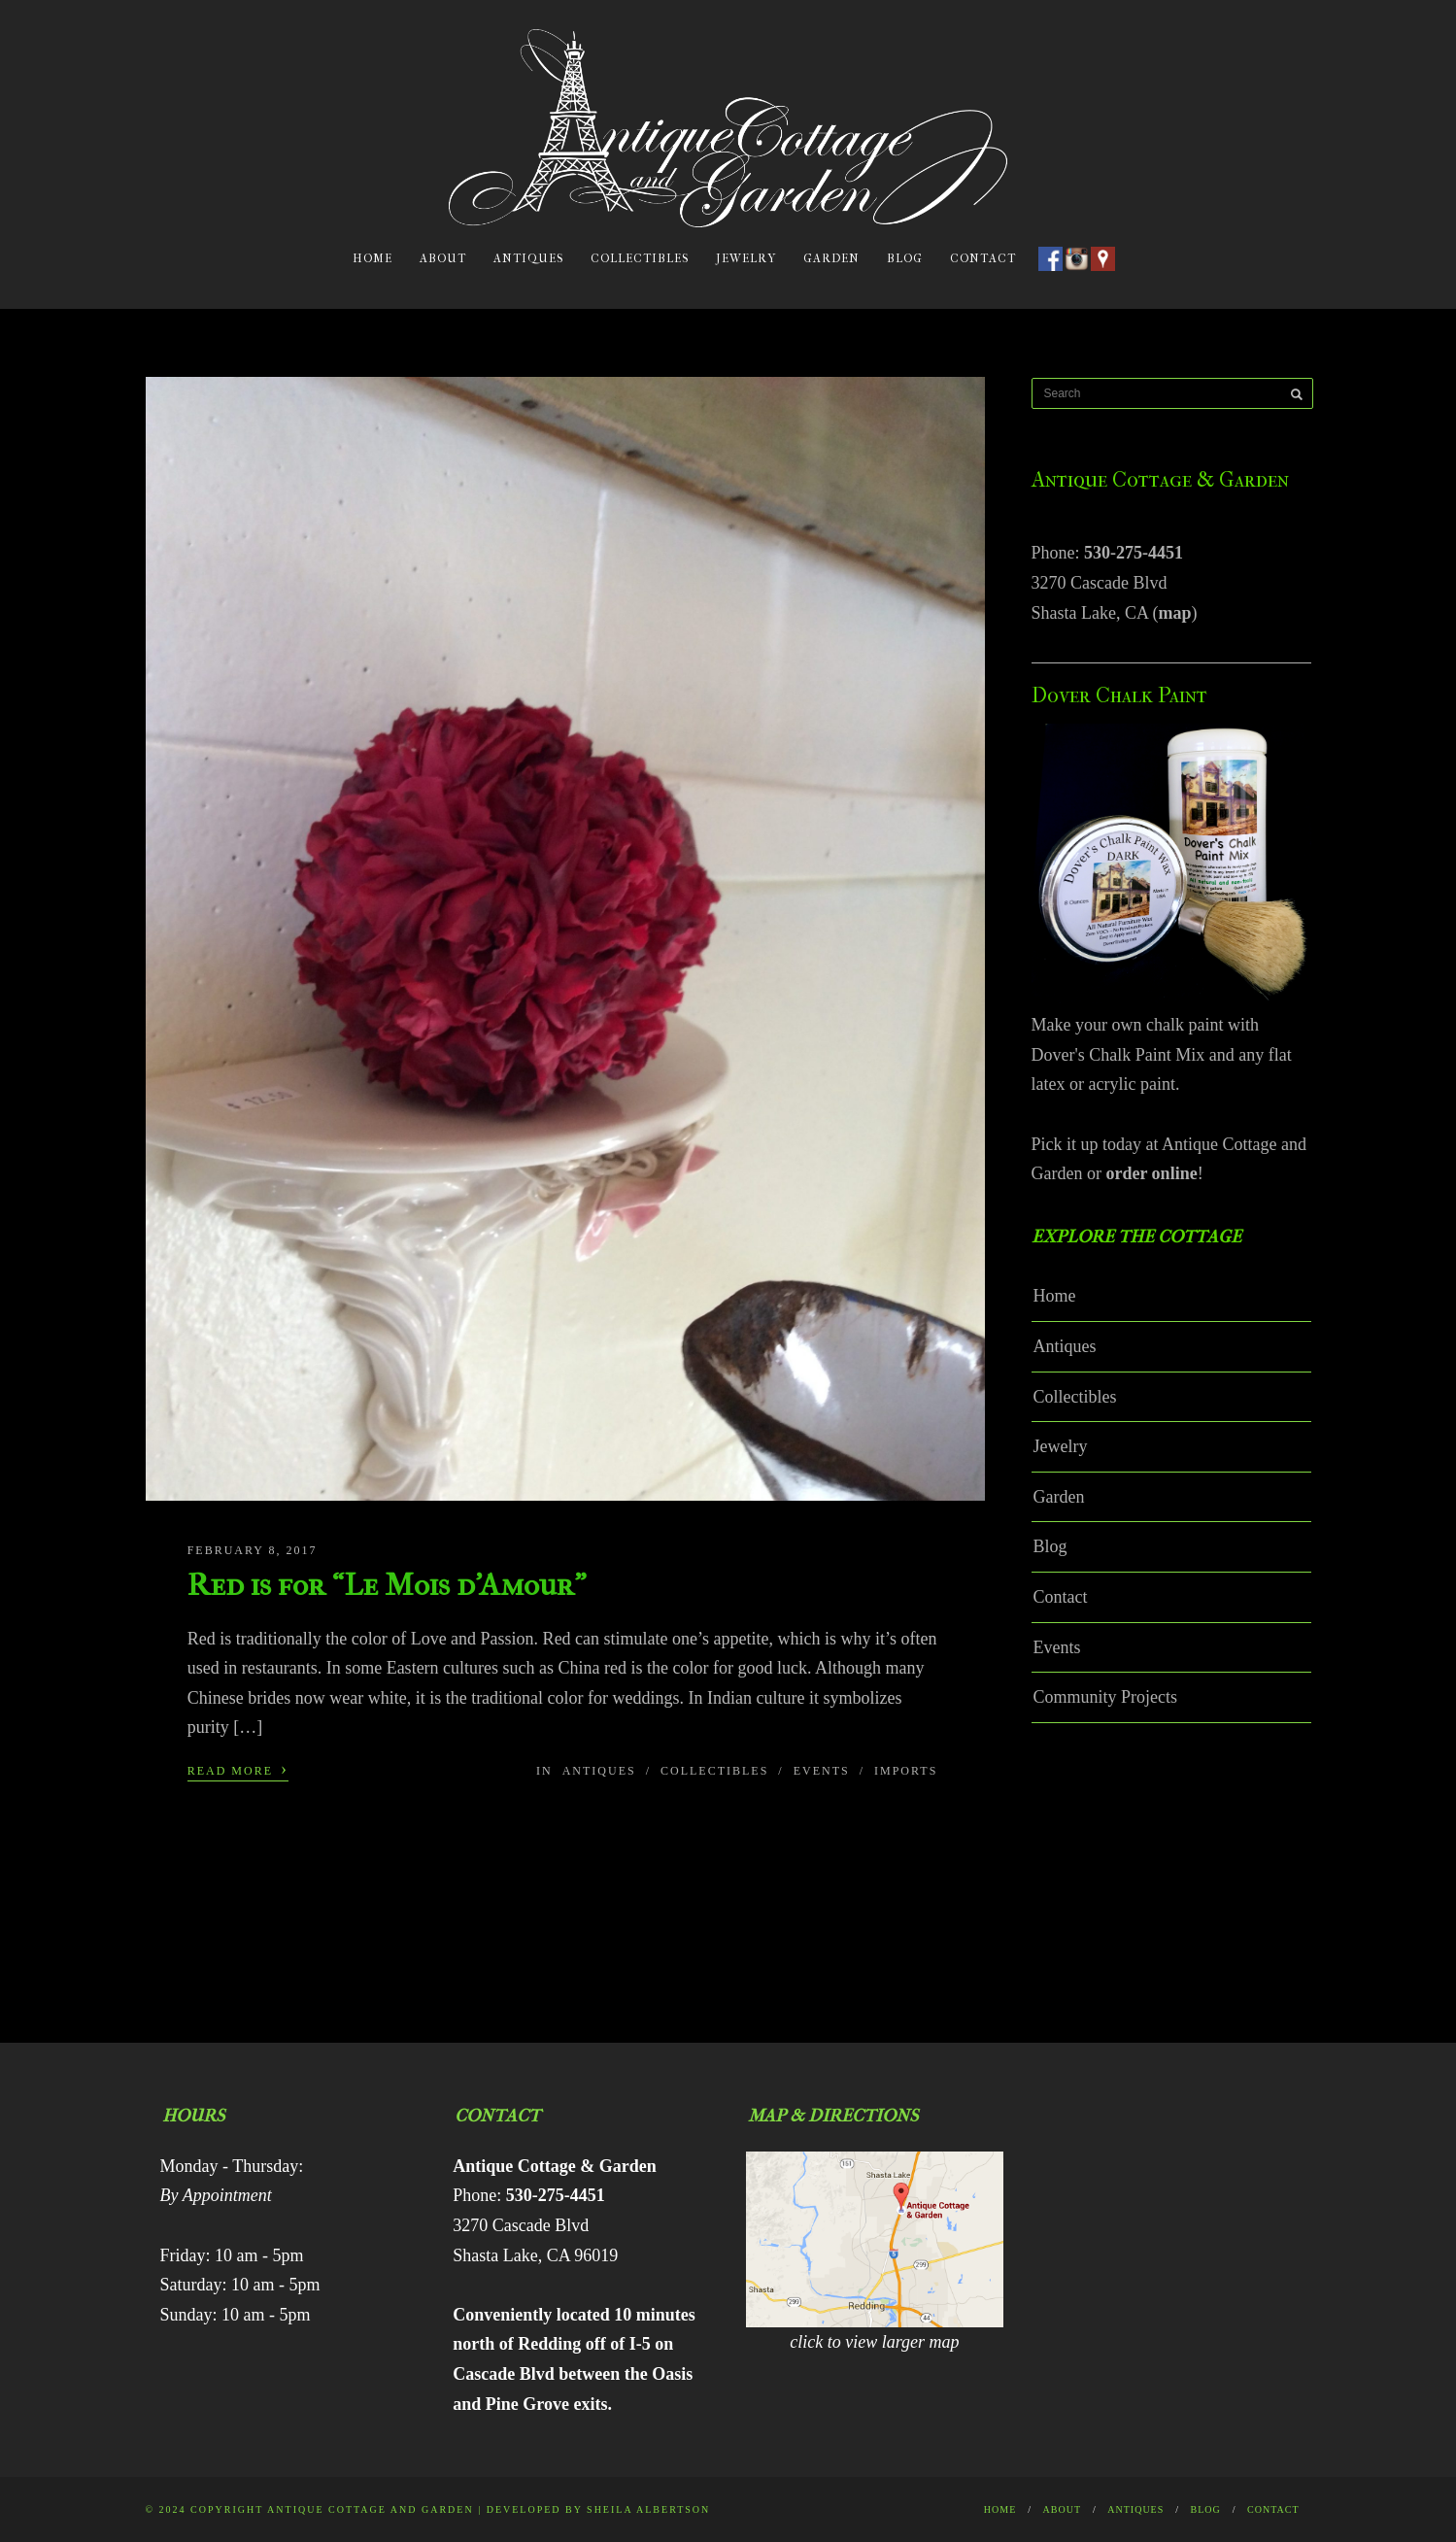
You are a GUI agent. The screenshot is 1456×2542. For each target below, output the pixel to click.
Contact (983, 258)
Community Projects (1105, 1697)
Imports (905, 1771)
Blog (905, 258)
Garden (831, 258)
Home (372, 258)
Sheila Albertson (648, 2509)
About (443, 258)
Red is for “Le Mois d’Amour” (386, 1585)
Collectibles (640, 258)
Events (822, 1771)
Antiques (528, 258)
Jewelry (746, 258)
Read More (237, 1769)
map (1174, 613)
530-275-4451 (1133, 552)
